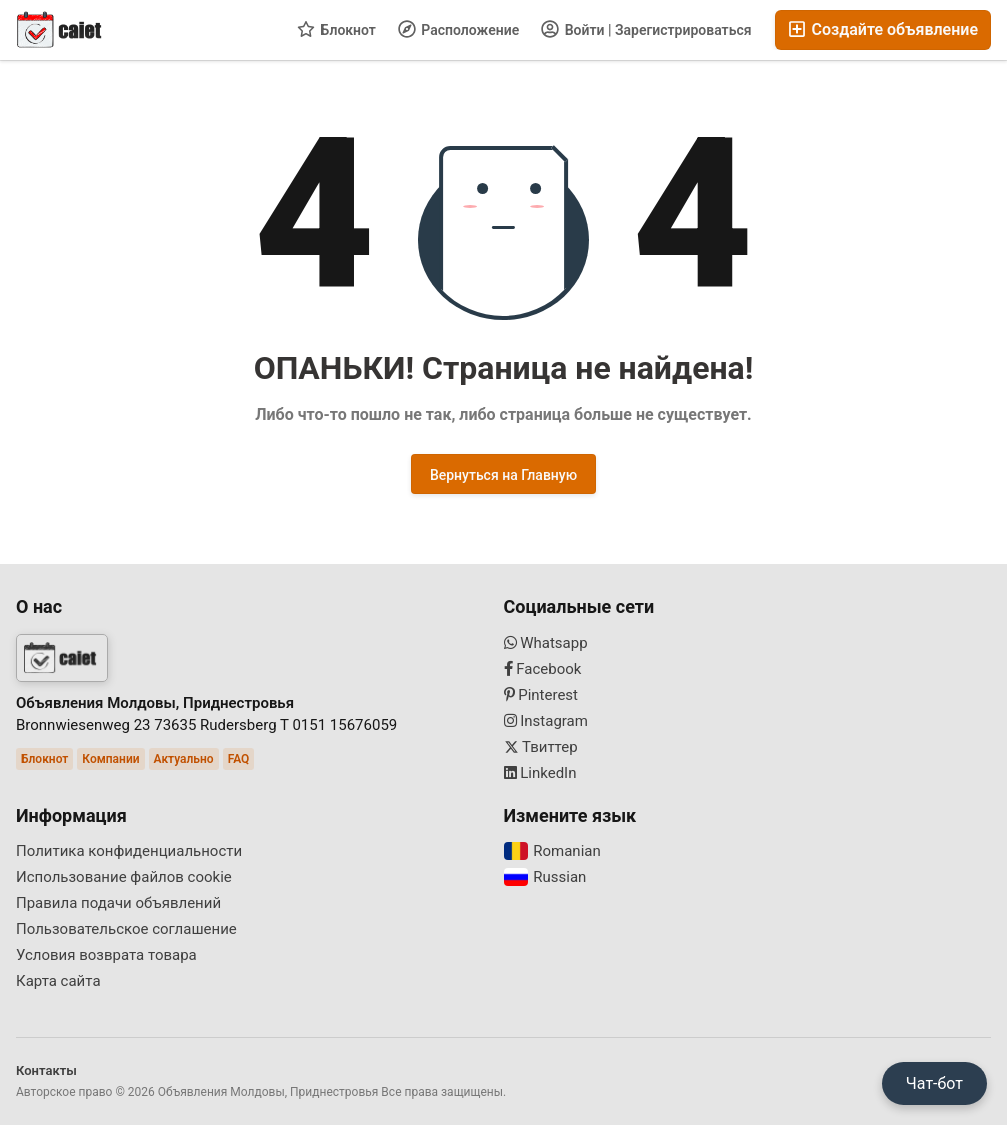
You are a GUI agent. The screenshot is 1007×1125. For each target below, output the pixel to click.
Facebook (543, 669)
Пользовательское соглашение (126, 929)
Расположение (458, 29)
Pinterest (541, 695)
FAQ (239, 759)
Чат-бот (934, 1083)
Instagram (546, 721)
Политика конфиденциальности (129, 851)
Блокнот (336, 29)
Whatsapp (546, 643)
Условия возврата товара (106, 955)
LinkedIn (540, 773)
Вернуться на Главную (503, 475)
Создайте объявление (883, 29)
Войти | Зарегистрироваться (646, 29)
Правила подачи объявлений (118, 903)
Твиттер (541, 747)
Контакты (46, 1070)
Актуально (184, 759)
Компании (110, 759)
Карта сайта (58, 981)
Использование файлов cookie (124, 877)
